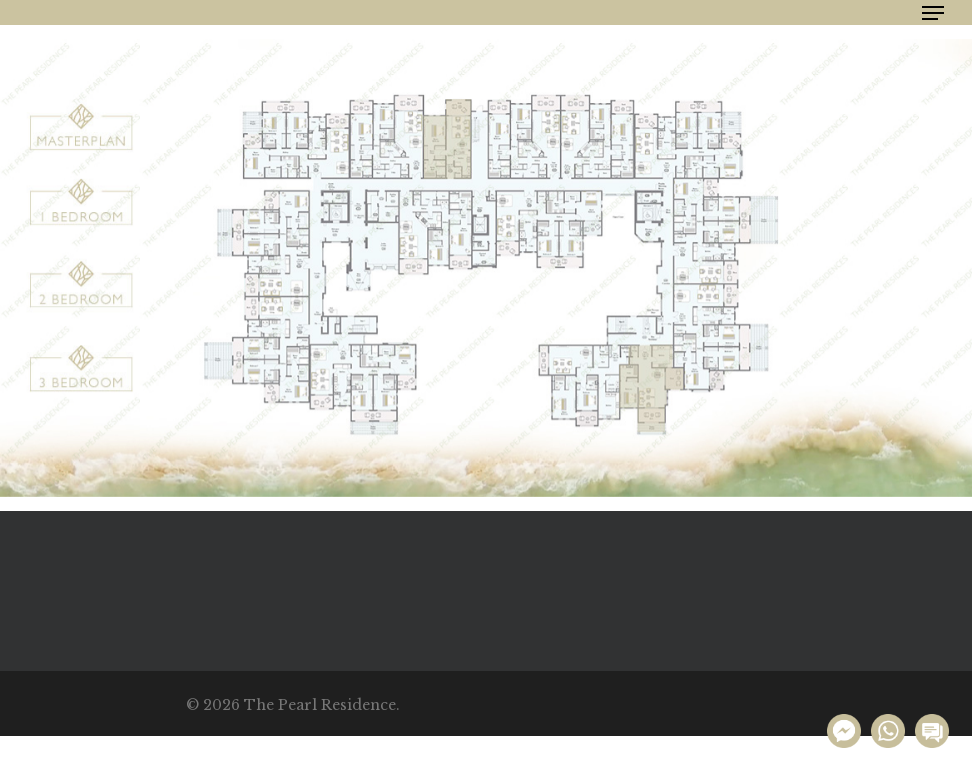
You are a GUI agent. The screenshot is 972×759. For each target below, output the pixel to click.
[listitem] (80, 127)
